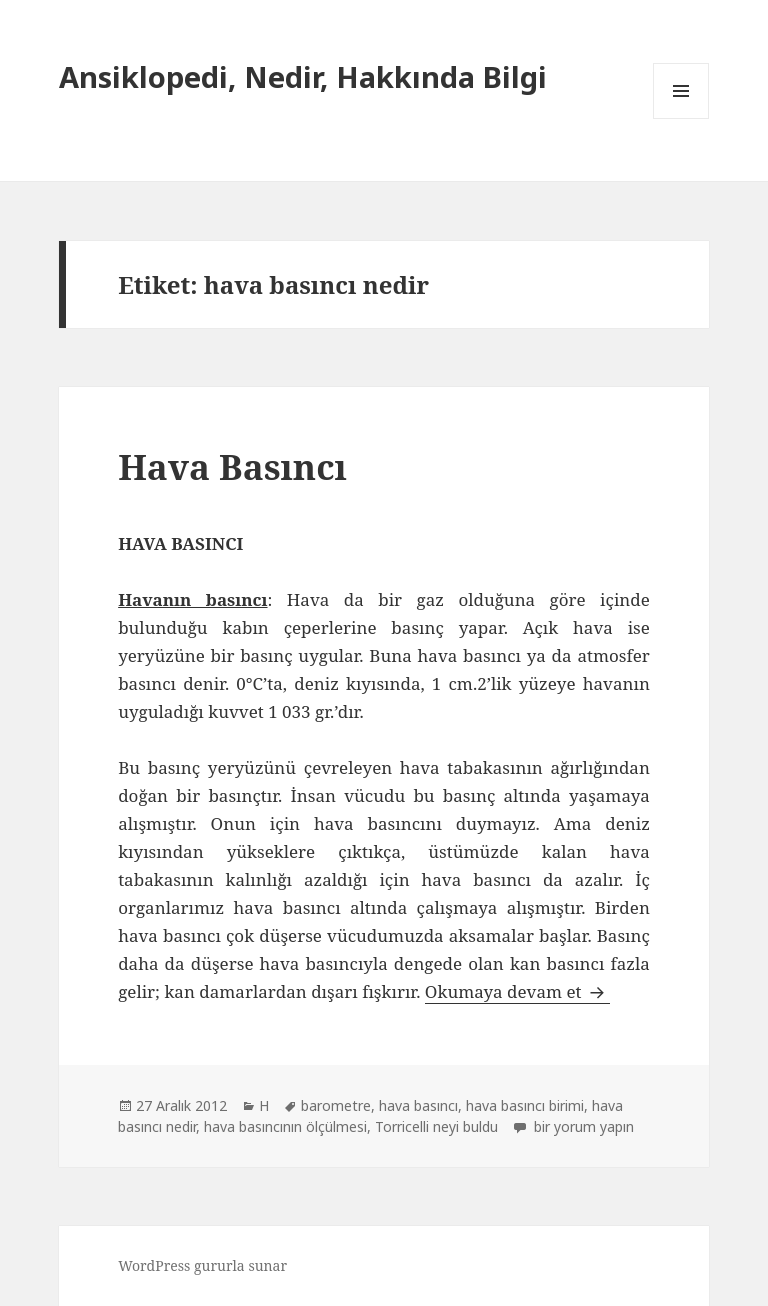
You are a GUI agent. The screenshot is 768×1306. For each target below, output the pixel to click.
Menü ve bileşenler (681, 118)
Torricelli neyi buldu (436, 1126)
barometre (336, 1105)
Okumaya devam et (517, 991)
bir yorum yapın (582, 1126)
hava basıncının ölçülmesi (285, 1126)
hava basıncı (418, 1105)
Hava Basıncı (232, 466)
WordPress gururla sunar (202, 1265)
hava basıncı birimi (525, 1105)
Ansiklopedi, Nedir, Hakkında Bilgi (303, 76)
